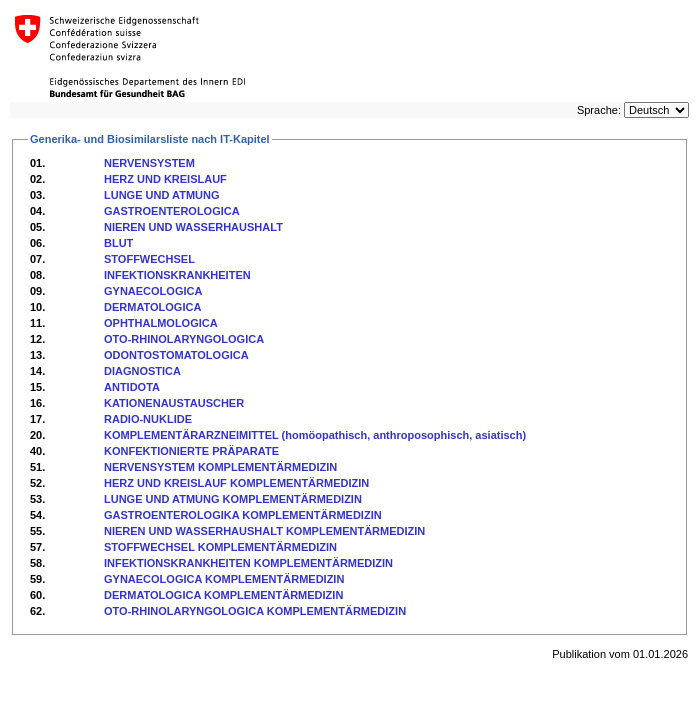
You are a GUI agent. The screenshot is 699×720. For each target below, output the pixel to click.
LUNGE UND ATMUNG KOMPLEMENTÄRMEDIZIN (233, 499)
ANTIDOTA (132, 387)
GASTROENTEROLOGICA (172, 211)
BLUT (118, 243)
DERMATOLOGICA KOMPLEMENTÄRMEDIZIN (223, 595)
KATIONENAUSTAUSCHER (174, 403)
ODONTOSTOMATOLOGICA (176, 355)
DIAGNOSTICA (142, 371)
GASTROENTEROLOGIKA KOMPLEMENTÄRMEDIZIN (243, 515)
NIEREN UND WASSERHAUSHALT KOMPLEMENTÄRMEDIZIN (264, 531)
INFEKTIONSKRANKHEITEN (177, 275)
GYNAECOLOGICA (153, 291)
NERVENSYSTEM (149, 163)
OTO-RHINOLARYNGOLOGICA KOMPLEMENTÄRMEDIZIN (255, 611)
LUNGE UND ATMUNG (162, 195)
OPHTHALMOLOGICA (161, 323)
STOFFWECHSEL (149, 259)
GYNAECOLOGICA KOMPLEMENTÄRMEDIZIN (224, 579)
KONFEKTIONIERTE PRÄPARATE (191, 451)
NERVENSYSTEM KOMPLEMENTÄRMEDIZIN (220, 467)
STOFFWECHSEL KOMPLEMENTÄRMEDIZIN (220, 547)
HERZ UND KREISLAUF (165, 179)
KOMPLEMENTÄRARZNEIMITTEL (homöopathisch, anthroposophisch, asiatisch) (315, 435)
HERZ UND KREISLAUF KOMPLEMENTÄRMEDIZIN (236, 483)
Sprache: (599, 110)
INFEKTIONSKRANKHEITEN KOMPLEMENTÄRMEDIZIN (248, 563)
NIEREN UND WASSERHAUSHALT (193, 227)
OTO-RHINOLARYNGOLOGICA (184, 339)
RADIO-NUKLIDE (148, 419)
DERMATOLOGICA (152, 307)
